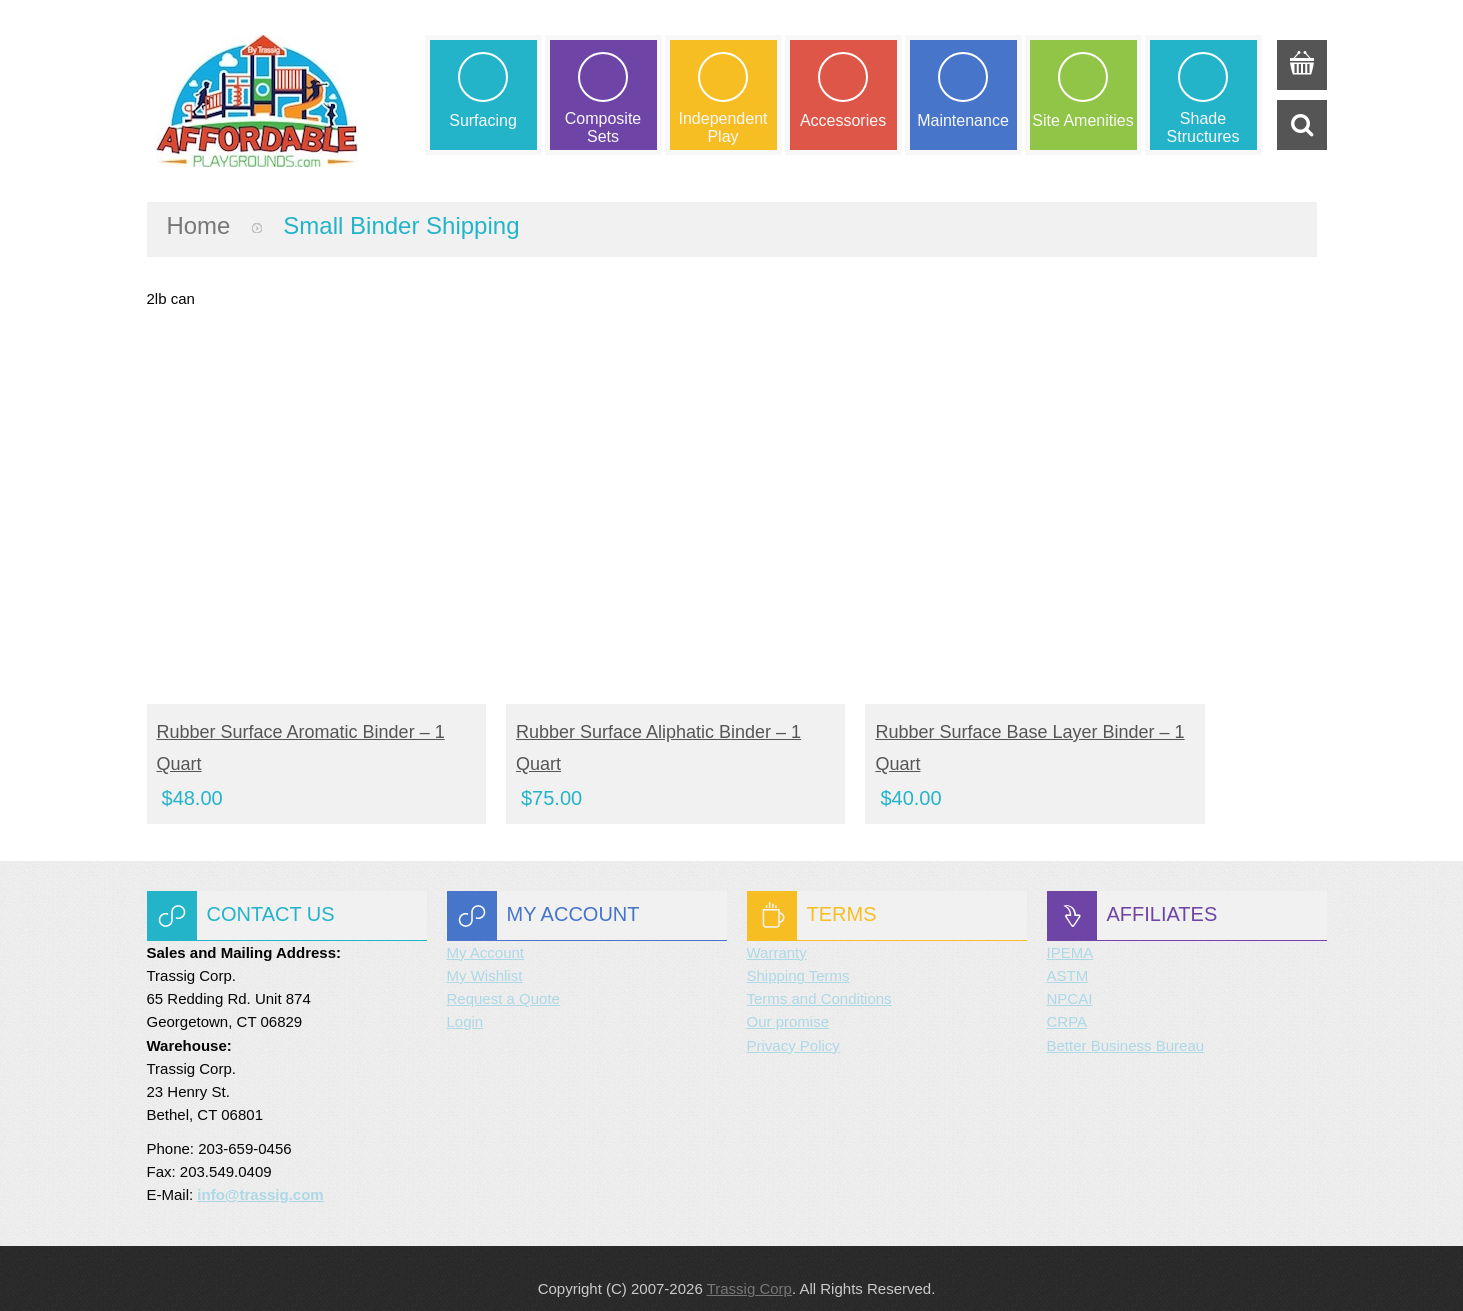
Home (199, 225)
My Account (486, 932)
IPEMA (1070, 932)
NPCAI (1070, 978)
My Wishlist (485, 955)
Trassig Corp (749, 1268)
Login (465, 1001)
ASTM (1068, 955)
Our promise (788, 1001)
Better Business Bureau (1126, 1025)
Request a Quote (503, 978)
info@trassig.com (260, 1174)
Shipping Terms (798, 955)
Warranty (777, 932)
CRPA (1067, 1001)
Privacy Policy (793, 1025)
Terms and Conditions (819, 978)
